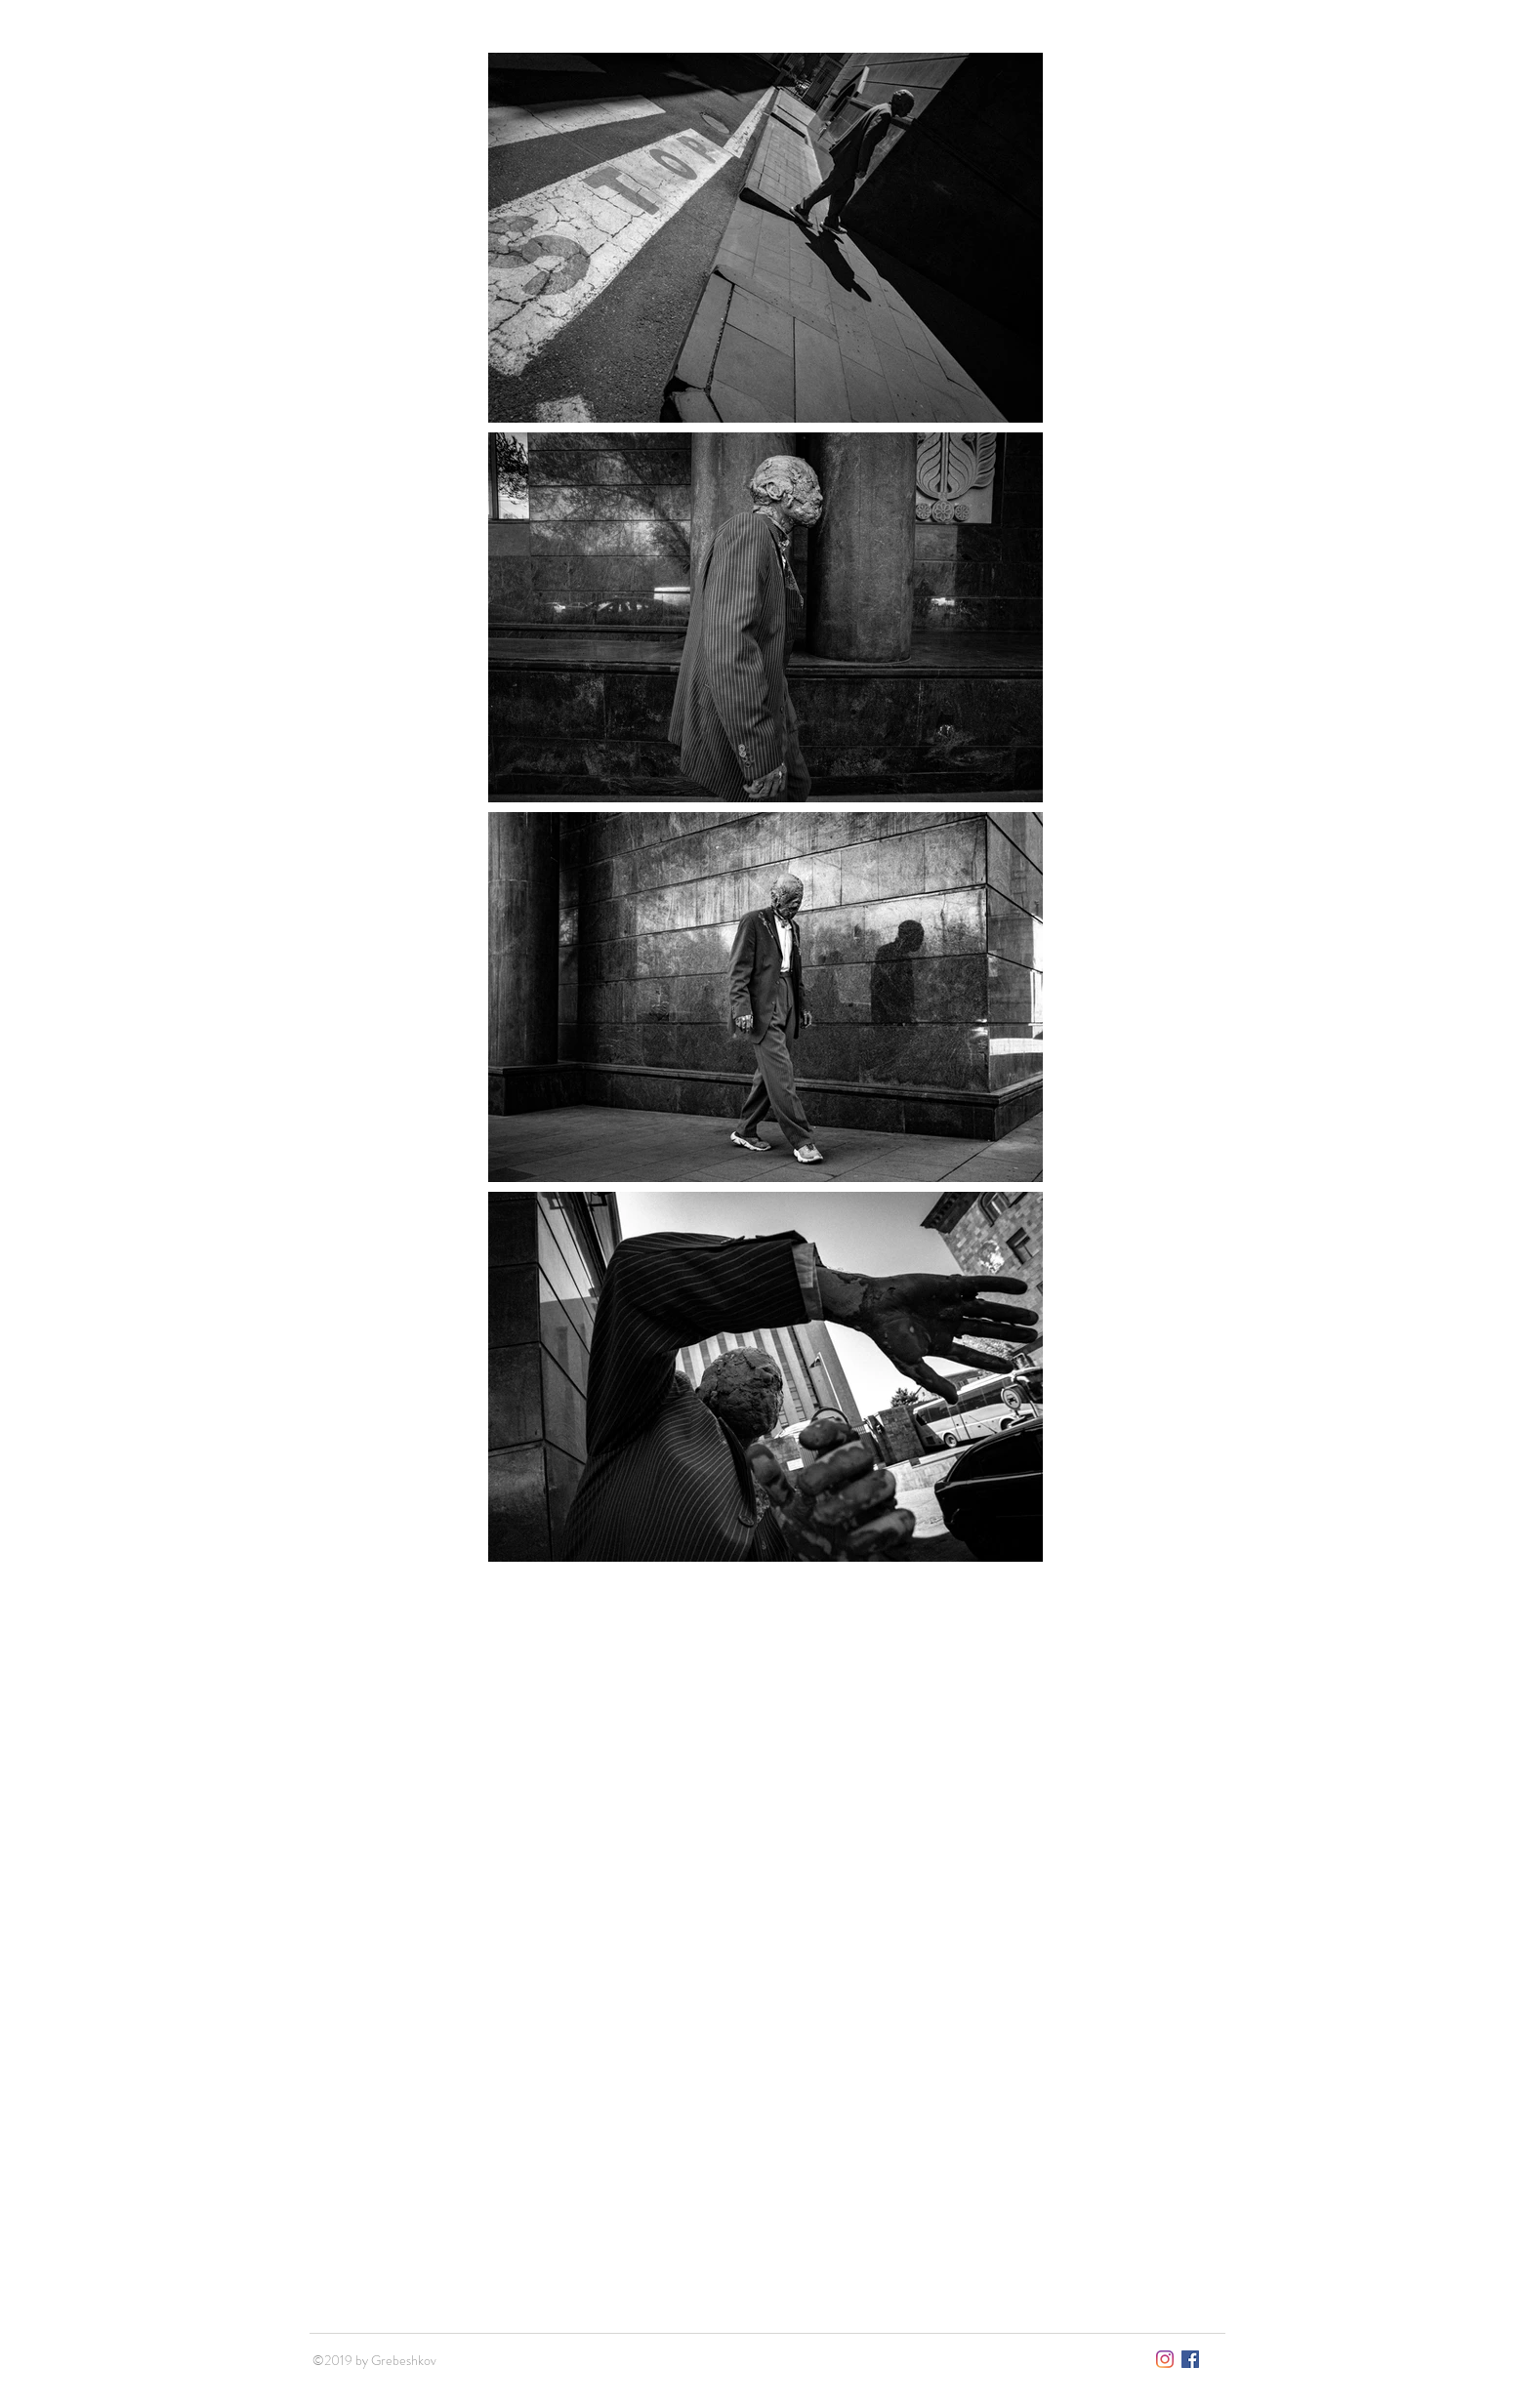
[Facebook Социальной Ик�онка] (1190, 2359)
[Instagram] (1165, 2359)
